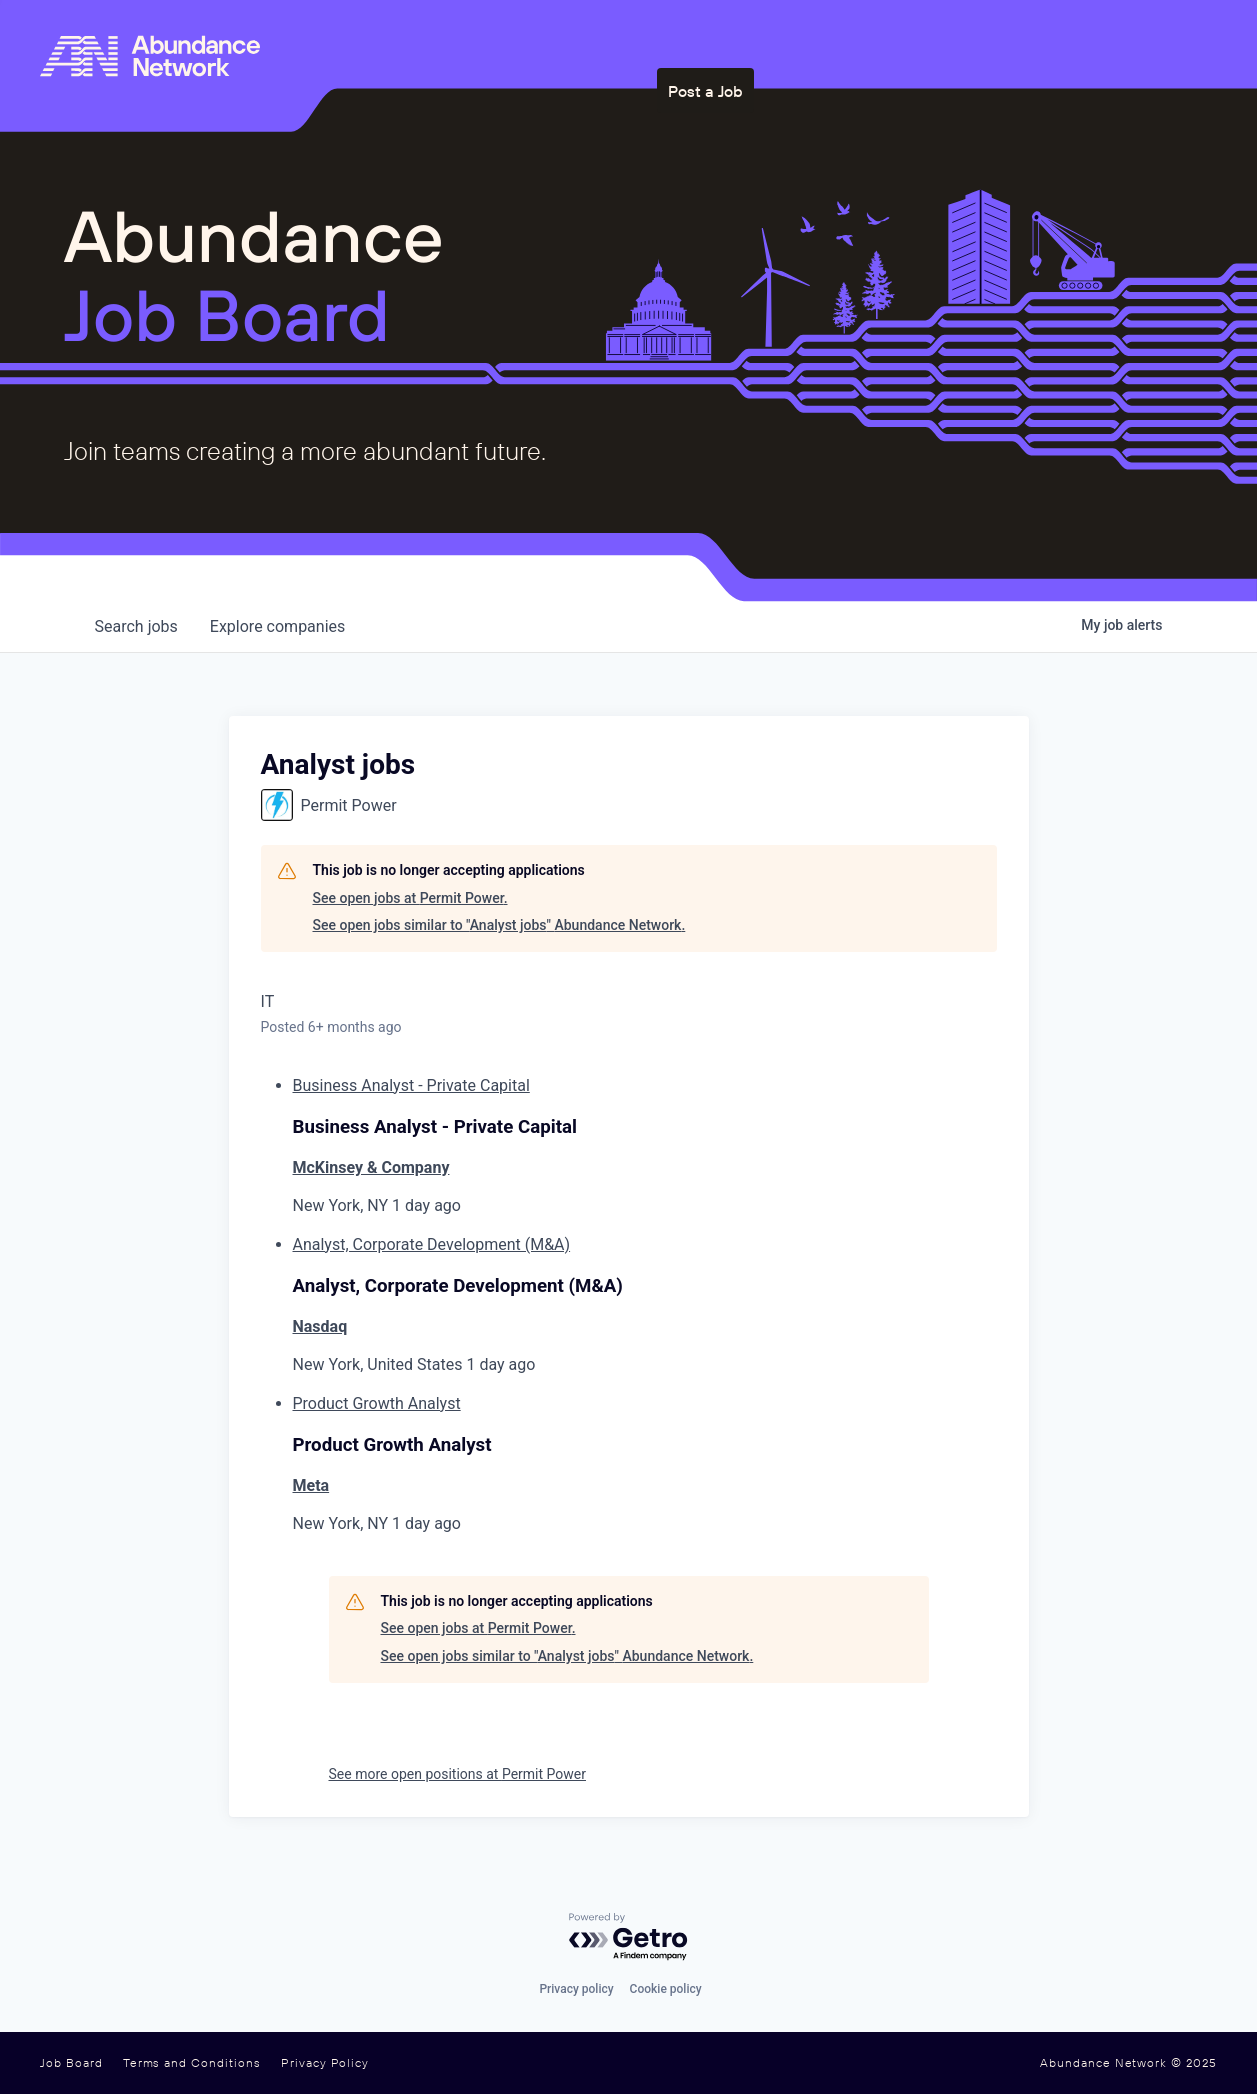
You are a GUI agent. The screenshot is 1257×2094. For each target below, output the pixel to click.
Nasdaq (320, 1326)
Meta (311, 1485)
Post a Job (1058, 43)
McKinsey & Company (371, 1167)
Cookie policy (666, 1989)
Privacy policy (576, 1989)
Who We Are (724, 43)
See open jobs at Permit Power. (410, 898)
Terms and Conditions (192, 2063)
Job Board (71, 2063)
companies (277, 626)
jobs (136, 626)
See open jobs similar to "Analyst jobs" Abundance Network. (499, 925)
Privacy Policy (325, 2063)
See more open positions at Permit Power (457, 1774)
